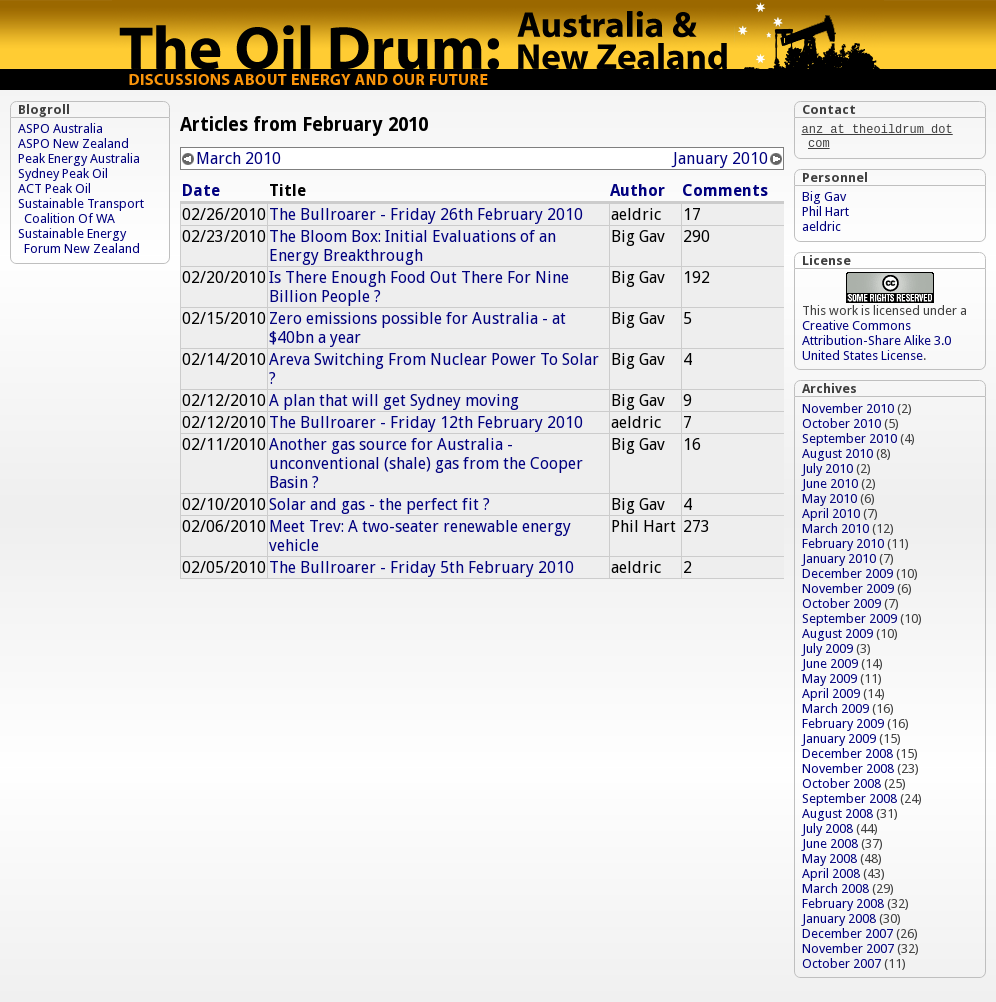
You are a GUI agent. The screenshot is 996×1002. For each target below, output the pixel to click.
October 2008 (841, 787)
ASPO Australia (60, 128)
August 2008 (837, 817)
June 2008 (830, 847)
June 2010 (830, 487)
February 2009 (843, 727)
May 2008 (829, 862)
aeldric (821, 230)
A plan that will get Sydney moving (394, 400)
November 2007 (848, 952)
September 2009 (849, 622)
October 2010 (841, 427)
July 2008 (827, 832)
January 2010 (720, 158)
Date (201, 190)
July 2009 (827, 652)
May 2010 (829, 502)
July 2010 (827, 472)
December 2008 (847, 757)
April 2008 (831, 877)
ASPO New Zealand (73, 143)
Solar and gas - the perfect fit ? (379, 504)
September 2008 (849, 802)
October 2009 (841, 607)
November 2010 (848, 412)
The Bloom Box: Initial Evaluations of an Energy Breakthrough (412, 246)
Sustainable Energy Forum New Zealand (79, 241)
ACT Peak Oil (54, 188)
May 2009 (829, 682)
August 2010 (837, 457)
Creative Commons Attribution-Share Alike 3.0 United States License (876, 344)
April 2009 (831, 697)
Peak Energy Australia (79, 158)
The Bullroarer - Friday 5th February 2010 (421, 567)
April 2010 (831, 517)
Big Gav (824, 200)
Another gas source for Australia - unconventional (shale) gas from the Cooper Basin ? (426, 463)
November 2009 (848, 592)
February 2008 (843, 907)
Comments (725, 190)
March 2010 (238, 158)
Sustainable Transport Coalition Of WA (81, 211)
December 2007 (847, 937)
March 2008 (835, 892)
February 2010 (843, 547)
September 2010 (849, 442)
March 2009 (835, 712)
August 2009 (837, 637)
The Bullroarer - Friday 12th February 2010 (426, 422)
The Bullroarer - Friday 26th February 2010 (426, 214)
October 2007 (841, 967)
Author (637, 190)
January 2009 (839, 742)
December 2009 (847, 577)
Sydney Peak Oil (63, 173)
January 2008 (839, 922)
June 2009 (830, 667)
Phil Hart (825, 215)
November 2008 (848, 772)
